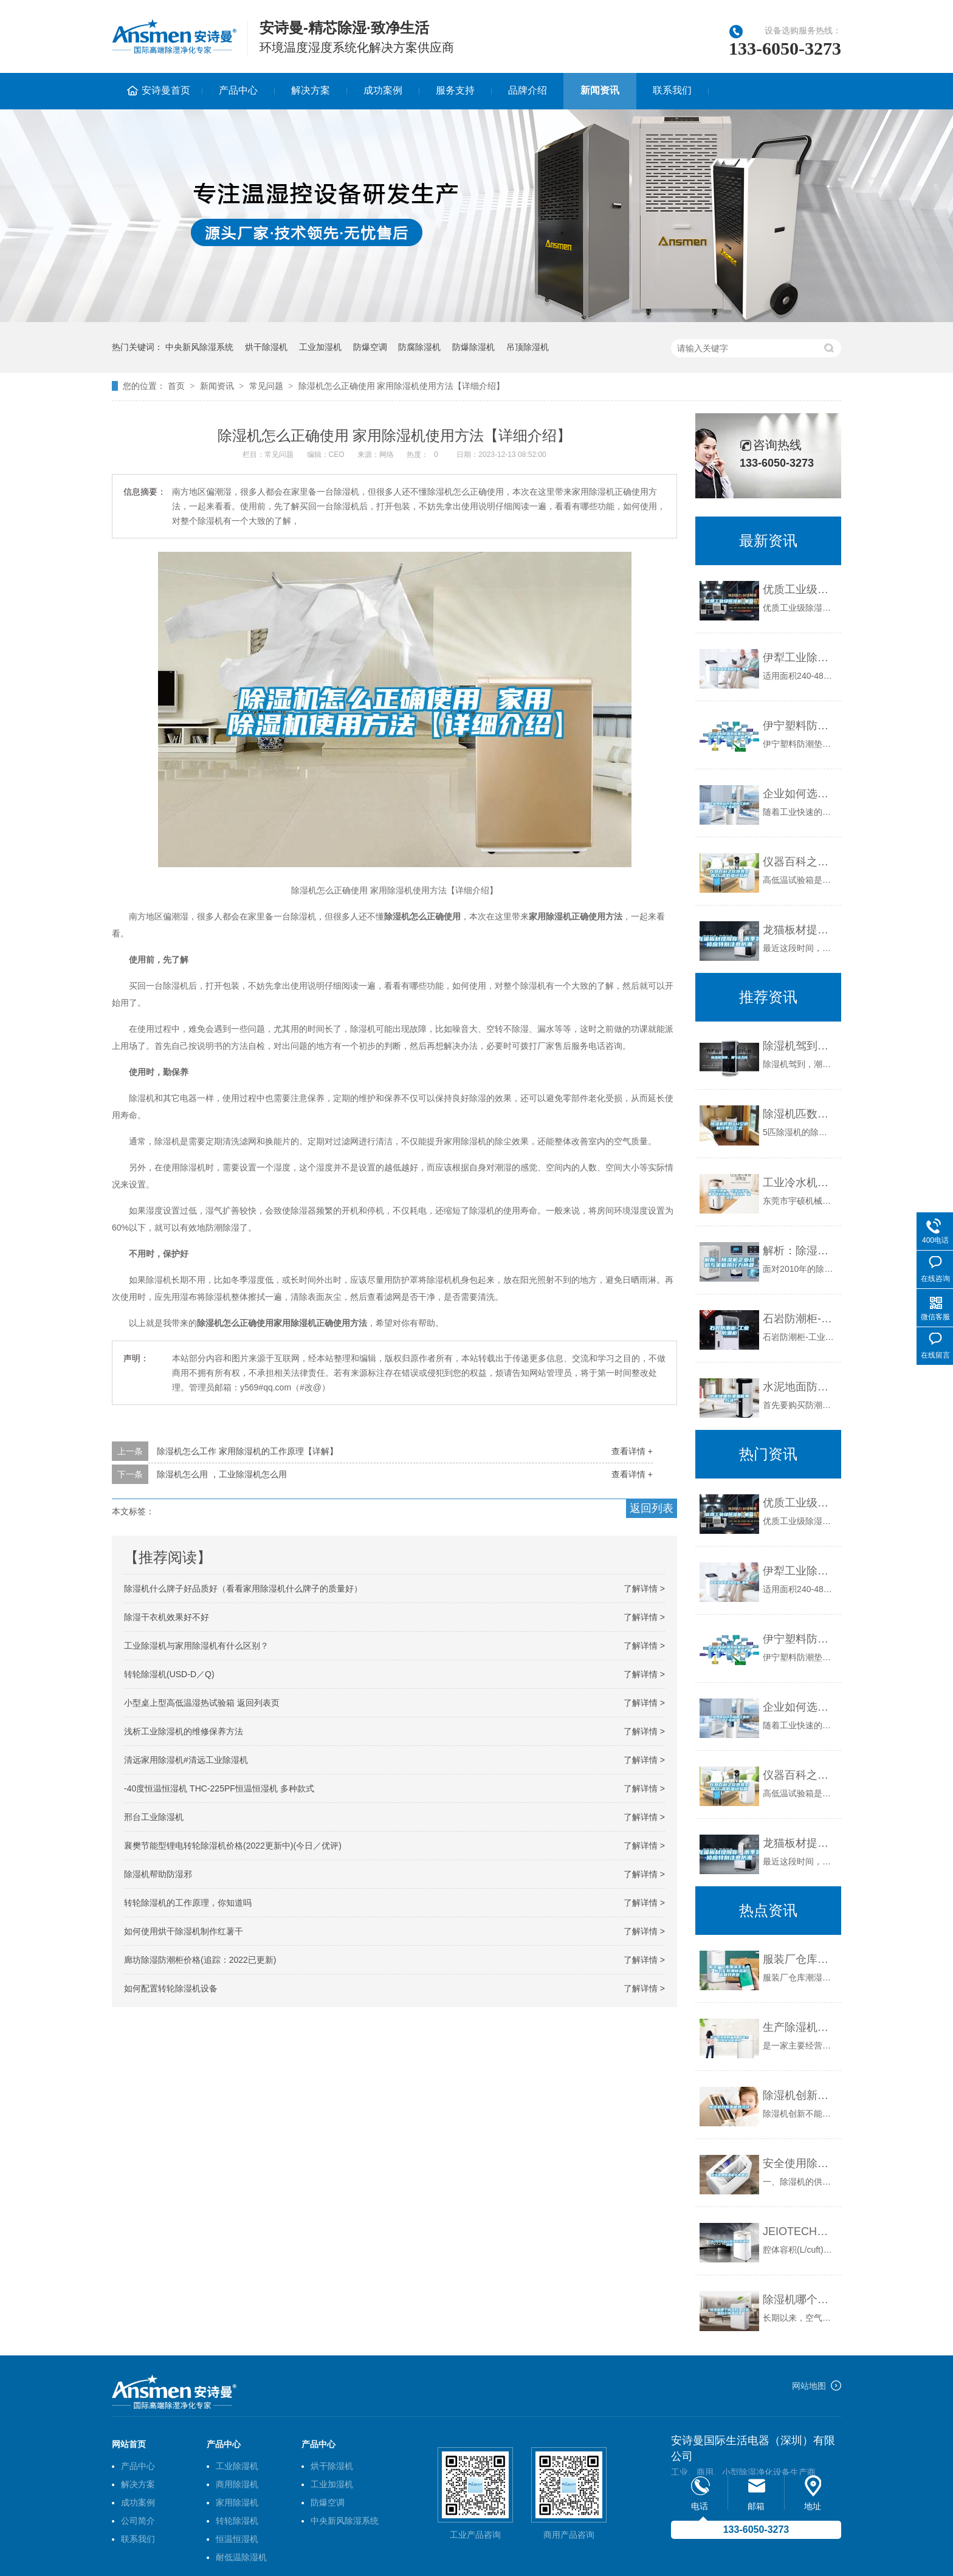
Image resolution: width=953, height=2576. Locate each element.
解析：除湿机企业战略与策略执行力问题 (799, 1251)
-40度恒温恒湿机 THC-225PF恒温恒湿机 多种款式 (219, 1788)
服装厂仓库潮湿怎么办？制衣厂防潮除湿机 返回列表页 (799, 1959)
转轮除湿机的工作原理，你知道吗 (188, 1903)
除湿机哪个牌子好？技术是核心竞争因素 (799, 2299)
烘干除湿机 (266, 347)
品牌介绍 (527, 90)
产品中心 (238, 90)
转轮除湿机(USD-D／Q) (169, 1674)
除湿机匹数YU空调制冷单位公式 (799, 1114)
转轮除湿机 (237, 2521)
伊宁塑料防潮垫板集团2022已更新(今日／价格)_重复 (799, 726)
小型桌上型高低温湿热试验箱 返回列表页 (202, 1703)
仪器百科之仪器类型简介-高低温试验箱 (799, 862)
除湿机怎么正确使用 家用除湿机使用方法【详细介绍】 (401, 386)
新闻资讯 (599, 90)
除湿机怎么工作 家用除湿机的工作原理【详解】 (247, 1451)
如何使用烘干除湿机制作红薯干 (183, 1931)
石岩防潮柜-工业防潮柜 (799, 1319)
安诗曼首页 (166, 90)
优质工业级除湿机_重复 (799, 589)
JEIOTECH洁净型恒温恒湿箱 (799, 2231)
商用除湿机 (237, 2484)
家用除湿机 (237, 2502)
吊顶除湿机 (527, 347)
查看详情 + (632, 1451)
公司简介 (138, 2521)
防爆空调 (370, 347)
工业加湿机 (320, 347)
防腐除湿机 (419, 347)
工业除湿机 (237, 2466)
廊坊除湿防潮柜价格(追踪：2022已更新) (200, 1960)
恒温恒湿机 (237, 2539)
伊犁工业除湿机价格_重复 (799, 657)
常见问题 (266, 386)
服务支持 (455, 90)
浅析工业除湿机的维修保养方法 (183, 1731)
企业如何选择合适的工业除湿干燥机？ (799, 794)
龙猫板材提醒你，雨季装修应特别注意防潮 (799, 930)
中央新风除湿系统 (199, 347)
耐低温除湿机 (241, 2557)
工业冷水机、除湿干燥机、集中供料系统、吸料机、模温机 (799, 1182)
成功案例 (382, 90)
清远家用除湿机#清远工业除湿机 (186, 1760)
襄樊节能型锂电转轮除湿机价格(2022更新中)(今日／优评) (233, 1845)
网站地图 (809, 2386)
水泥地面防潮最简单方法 (799, 1387)
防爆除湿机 (473, 347)
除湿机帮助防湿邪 (158, 1874)
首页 (176, 386)
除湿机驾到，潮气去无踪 (799, 1046)
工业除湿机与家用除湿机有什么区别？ (196, 1645)
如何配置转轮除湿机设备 (171, 1988)
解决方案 (310, 90)
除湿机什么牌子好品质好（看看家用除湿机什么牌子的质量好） (243, 1588)
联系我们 (672, 90)
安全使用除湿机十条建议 (799, 2163)
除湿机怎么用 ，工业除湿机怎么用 (222, 1474)
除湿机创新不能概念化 (799, 2095)
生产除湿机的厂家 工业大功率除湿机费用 (799, 2027)
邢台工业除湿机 (154, 1817)
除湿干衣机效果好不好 (166, 1617)
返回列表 (651, 1508)
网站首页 (129, 2444)
